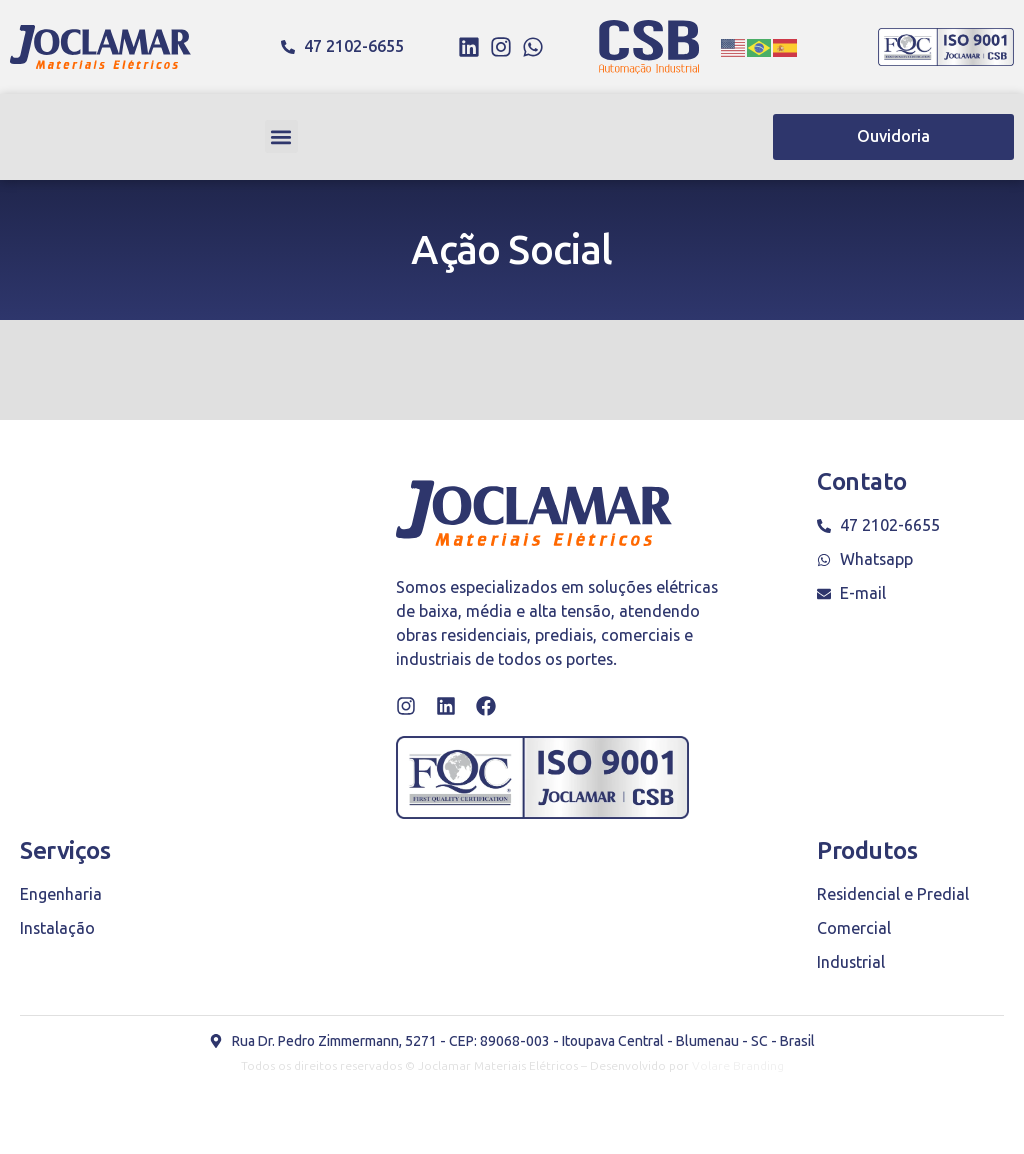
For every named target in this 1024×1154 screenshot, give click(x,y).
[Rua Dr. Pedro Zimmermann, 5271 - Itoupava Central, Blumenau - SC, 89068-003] (170, 620)
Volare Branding (738, 1066)
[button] (281, 136)
